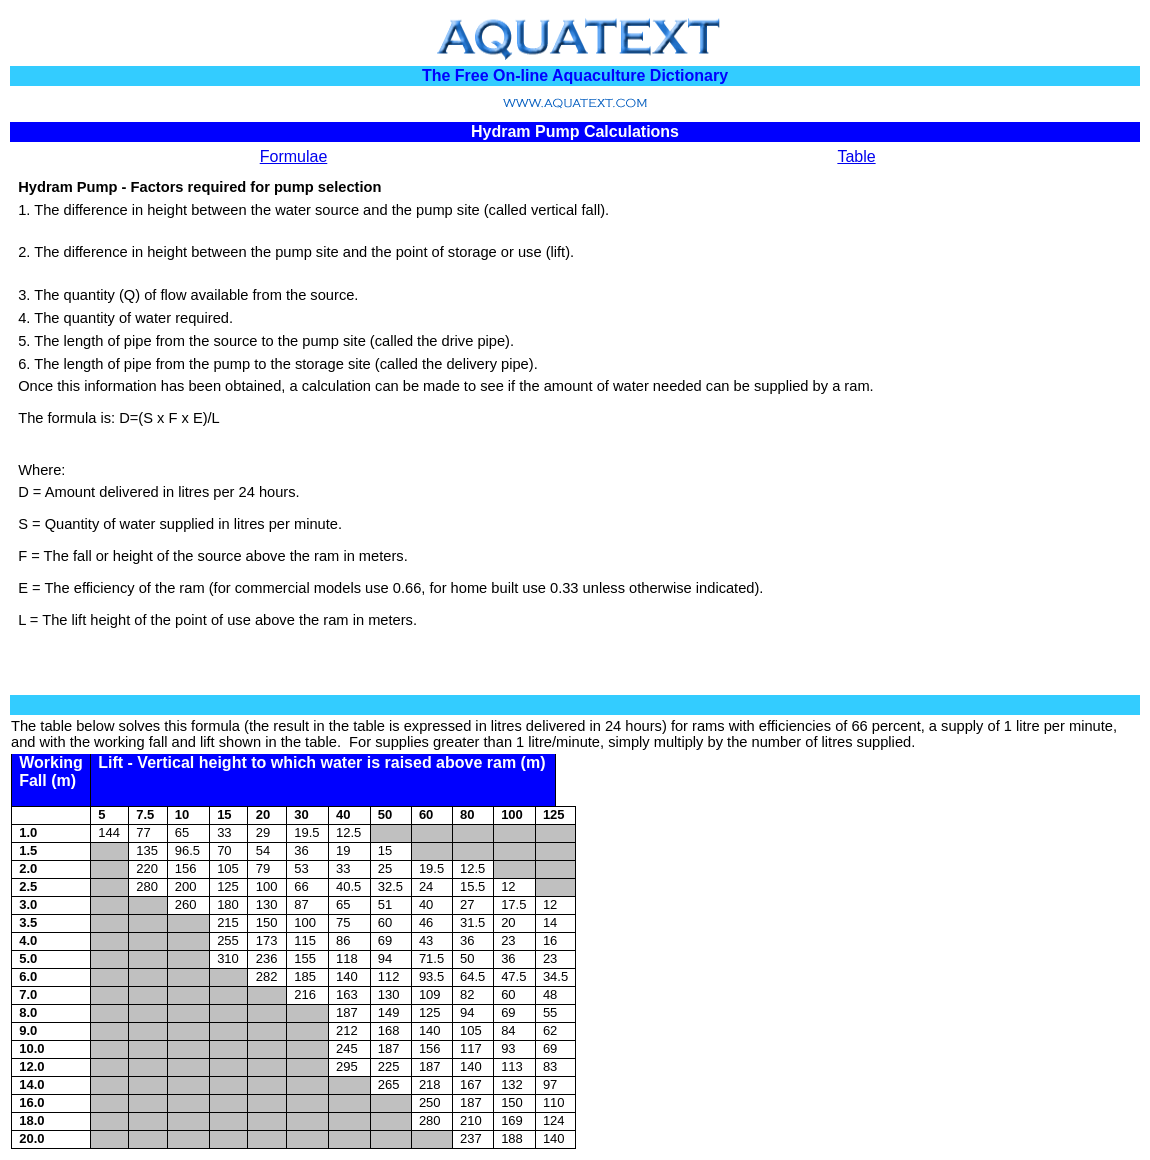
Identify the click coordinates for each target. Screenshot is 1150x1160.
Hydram (45, 187)
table (56, 726)
